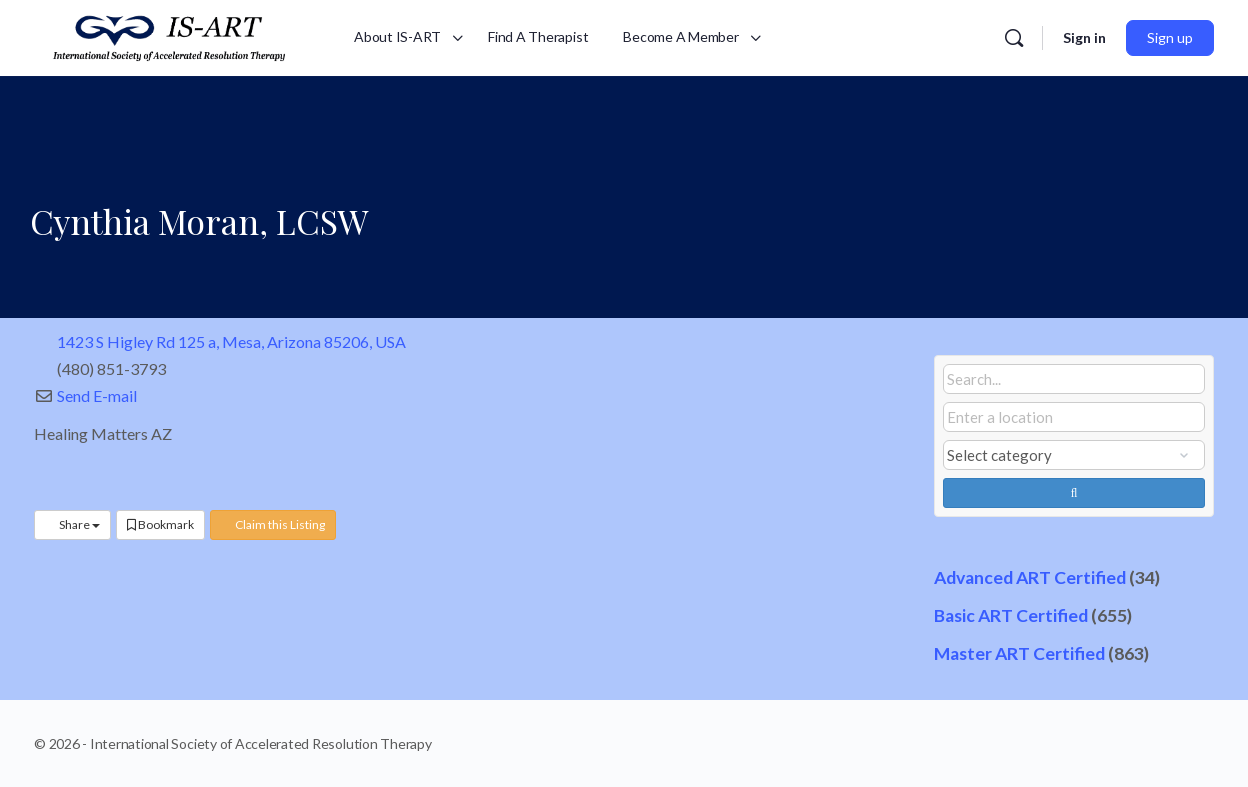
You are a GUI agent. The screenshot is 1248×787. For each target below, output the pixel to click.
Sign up (1170, 37)
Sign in (1084, 37)
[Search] (1014, 38)
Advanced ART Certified (1030, 577)
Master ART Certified (1019, 653)
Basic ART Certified (1011, 615)
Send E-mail (97, 395)
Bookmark (160, 524)
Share (72, 524)
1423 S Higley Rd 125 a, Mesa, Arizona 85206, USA (231, 341)
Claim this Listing (273, 524)
